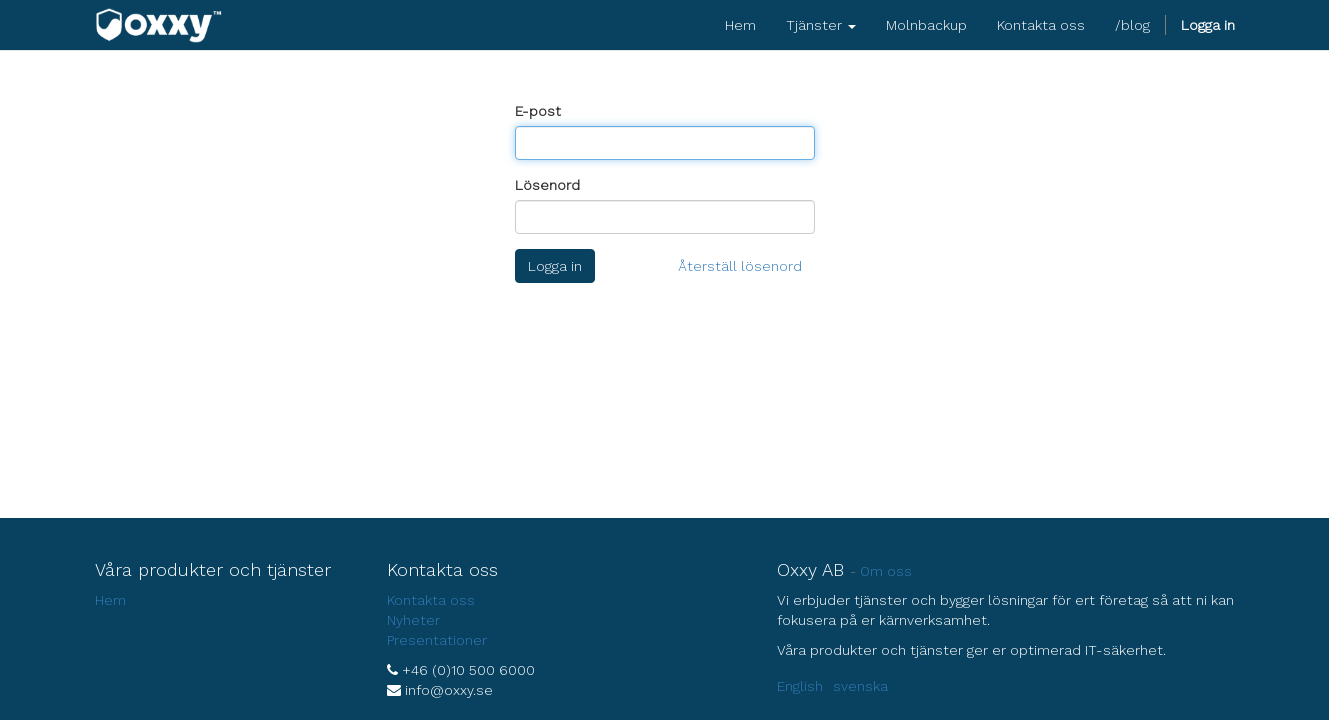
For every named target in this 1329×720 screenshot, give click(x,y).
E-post (538, 111)
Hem (110, 600)
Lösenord (547, 185)
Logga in (555, 266)
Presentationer (437, 640)
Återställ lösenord (740, 266)
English (800, 686)
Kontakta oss (431, 600)
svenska (860, 686)
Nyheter (413, 620)
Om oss (886, 571)
